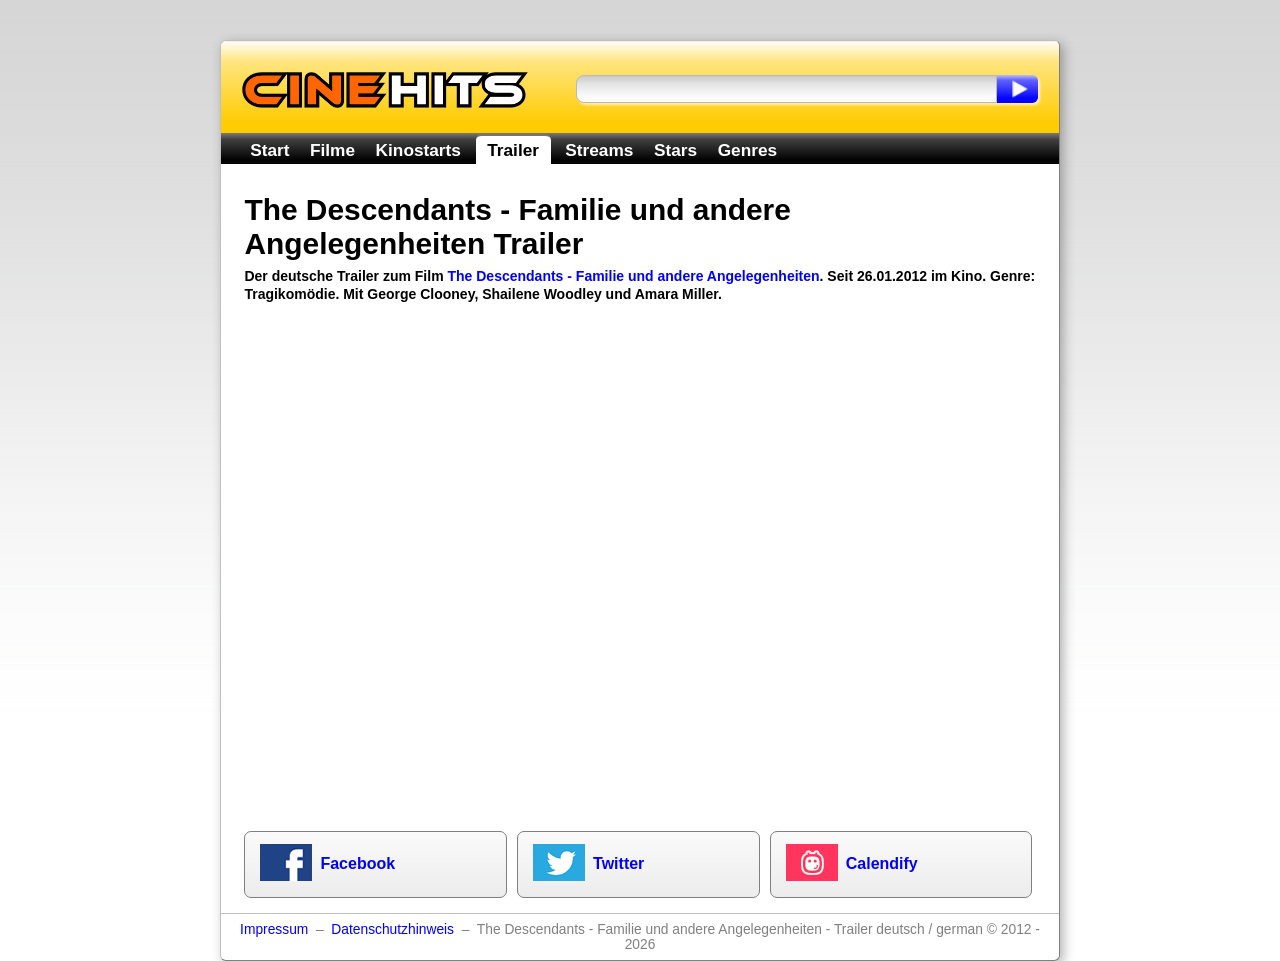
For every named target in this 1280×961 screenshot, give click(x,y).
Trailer (513, 150)
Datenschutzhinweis (392, 929)
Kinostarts (418, 150)
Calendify (882, 863)
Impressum (274, 929)
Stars (675, 150)
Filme (332, 150)
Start (269, 150)
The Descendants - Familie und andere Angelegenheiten (633, 276)
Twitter (618, 863)
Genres (747, 150)
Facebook (357, 863)
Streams (599, 150)
